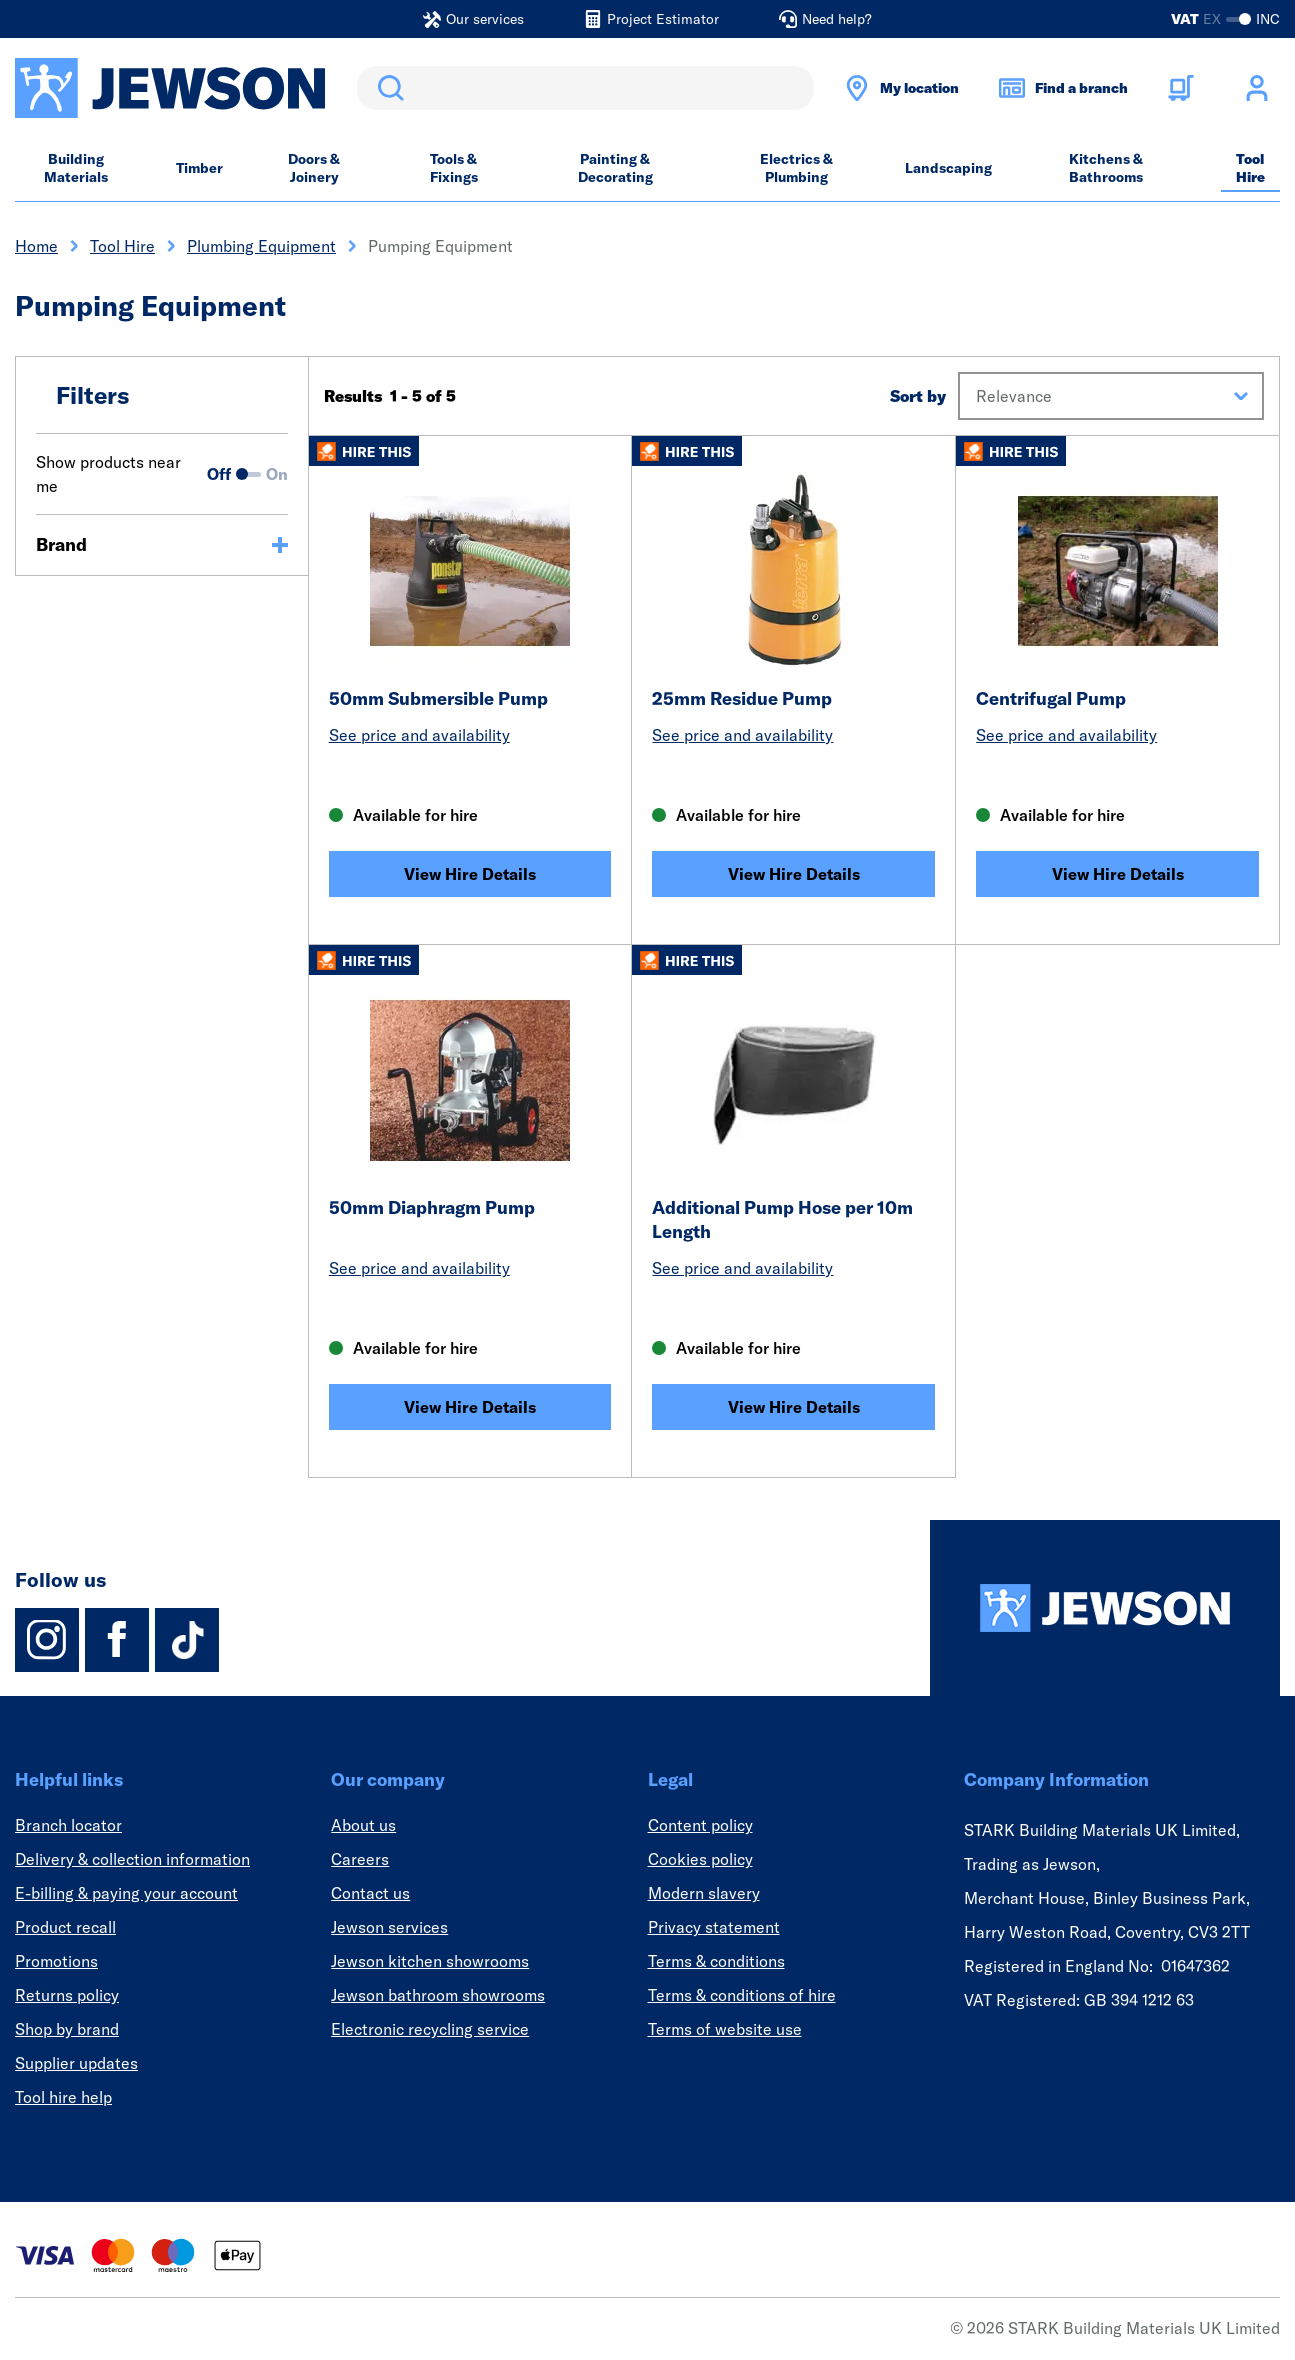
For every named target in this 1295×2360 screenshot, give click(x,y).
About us (363, 1825)
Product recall (65, 1927)
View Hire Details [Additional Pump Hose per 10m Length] (794, 1407)
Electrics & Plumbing (796, 168)
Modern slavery (704, 1893)
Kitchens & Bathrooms (1106, 168)
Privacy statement (714, 1927)
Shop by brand (67, 2029)
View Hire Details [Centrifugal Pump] (1118, 874)
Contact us (370, 1893)
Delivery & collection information (132, 1859)
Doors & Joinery (314, 168)
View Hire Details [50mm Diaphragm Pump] (470, 1407)
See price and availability (419, 735)
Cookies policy (700, 1859)
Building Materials (76, 168)
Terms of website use (725, 2029)
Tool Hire (1250, 168)
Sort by (918, 396)
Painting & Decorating (615, 168)
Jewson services (389, 1927)
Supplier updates (76, 2063)
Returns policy (67, 1995)
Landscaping (948, 168)
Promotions (56, 1961)
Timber (199, 168)
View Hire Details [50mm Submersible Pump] (470, 874)
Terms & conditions (716, 1961)
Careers (360, 1859)
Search (387, 88)
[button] (1111, 396)
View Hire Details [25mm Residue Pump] (794, 874)
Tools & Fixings (454, 168)
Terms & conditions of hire (742, 1995)
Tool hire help (63, 2097)
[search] (585, 88)
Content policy (700, 1825)
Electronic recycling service (430, 2029)
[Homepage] (1105, 1608)
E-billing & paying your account (126, 1893)
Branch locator (68, 1825)
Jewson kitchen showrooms (430, 1961)
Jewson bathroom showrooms (438, 1995)
